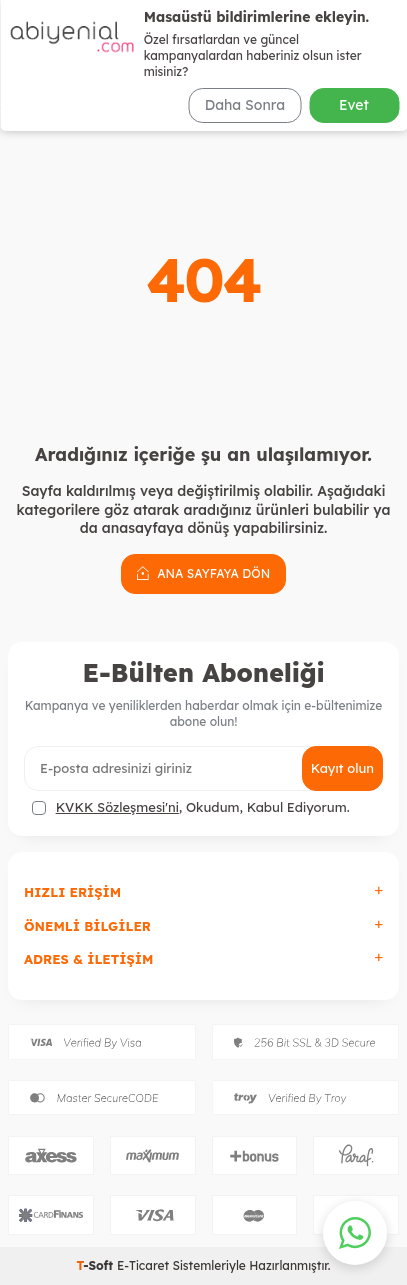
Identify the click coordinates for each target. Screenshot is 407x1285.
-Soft (96, 1265)
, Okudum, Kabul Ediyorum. (191, 807)
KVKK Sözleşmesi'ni (117, 807)
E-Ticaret (143, 1265)
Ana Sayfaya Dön (203, 573)
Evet (354, 105)
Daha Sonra (245, 105)
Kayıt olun (342, 768)
